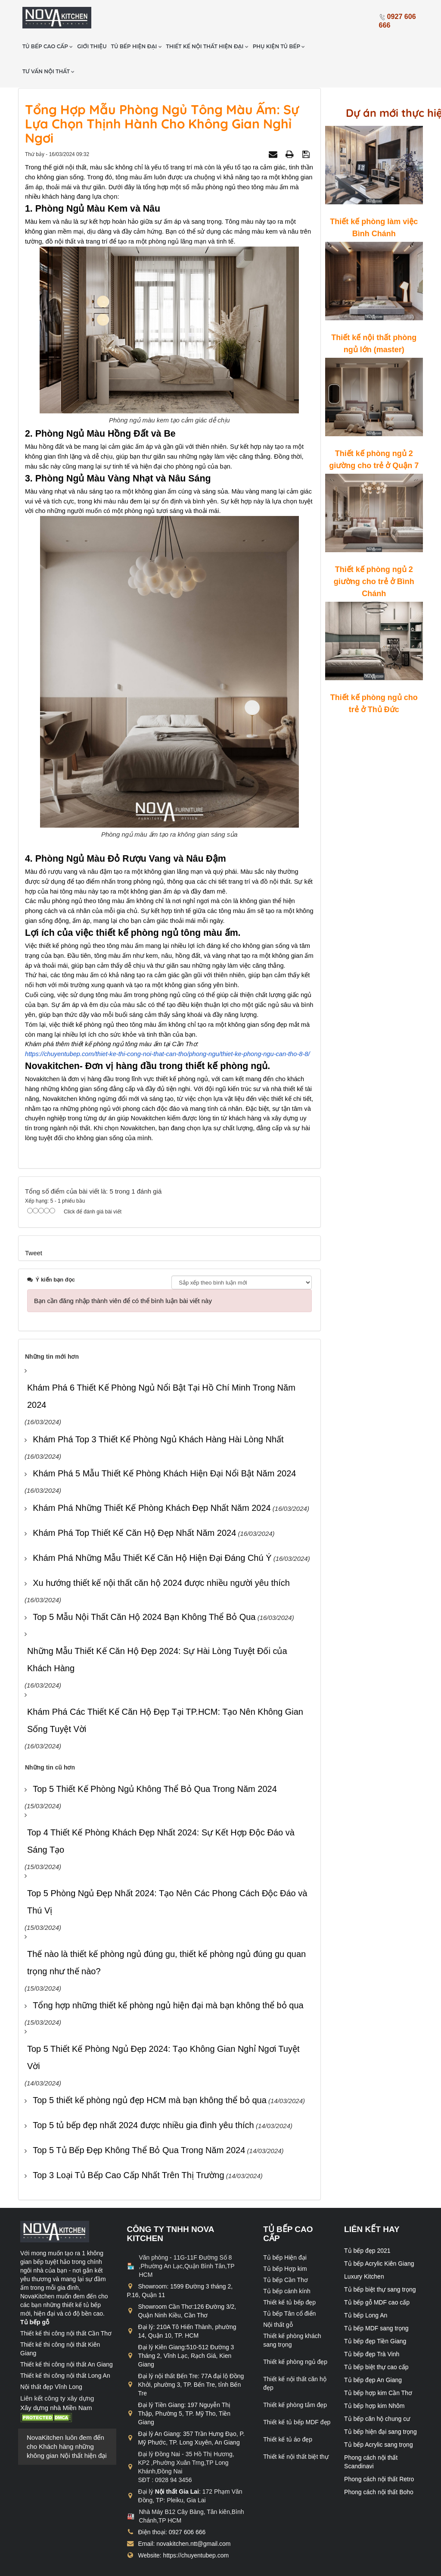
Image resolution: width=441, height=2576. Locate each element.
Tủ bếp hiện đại (180, 17)
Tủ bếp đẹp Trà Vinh (371, 2324)
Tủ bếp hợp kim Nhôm (374, 2376)
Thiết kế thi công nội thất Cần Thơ (66, 2304)
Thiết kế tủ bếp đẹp (289, 2273)
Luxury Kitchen (364, 2247)
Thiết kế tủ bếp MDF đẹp (296, 2392)
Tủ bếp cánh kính (287, 2261)
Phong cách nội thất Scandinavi (371, 2432)
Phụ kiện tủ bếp (322, 17)
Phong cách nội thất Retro (379, 2449)
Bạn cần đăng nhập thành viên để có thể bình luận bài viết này (123, 1271)
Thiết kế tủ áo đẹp (287, 2410)
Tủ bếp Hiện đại (285, 2228)
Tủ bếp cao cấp (91, 17)
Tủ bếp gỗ (34, 2292)
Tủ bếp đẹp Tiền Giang (375, 2311)
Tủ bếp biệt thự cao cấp (376, 2337)
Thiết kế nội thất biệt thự (296, 2427)
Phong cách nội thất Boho (378, 2462)
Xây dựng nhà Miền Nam (56, 2378)
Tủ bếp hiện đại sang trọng (380, 2402)
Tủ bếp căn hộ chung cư (377, 2389)
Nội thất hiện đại (83, 2426)
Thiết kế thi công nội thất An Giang (66, 2335)
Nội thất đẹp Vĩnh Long (51, 2357)
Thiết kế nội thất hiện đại (251, 17)
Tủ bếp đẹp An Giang (373, 2350)
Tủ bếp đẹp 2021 (367, 2221)
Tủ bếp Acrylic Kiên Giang (379, 2234)
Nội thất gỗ (277, 2295)
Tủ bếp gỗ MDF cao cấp (377, 2273)
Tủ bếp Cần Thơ (285, 2250)
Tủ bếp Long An (365, 2285)
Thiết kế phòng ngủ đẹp (295, 2332)
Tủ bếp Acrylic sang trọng (378, 2415)
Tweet (33, 1223)
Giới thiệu (136, 17)
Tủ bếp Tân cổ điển (289, 2284)
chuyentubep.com (91, 2566)
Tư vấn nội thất (92, 42)
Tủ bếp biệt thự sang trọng (380, 2260)
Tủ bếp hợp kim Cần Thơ (378, 2363)
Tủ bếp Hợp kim (285, 2239)
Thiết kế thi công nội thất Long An (65, 2346)
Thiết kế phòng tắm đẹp (295, 2375)
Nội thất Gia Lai (177, 2462)
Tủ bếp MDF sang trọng (376, 2298)
